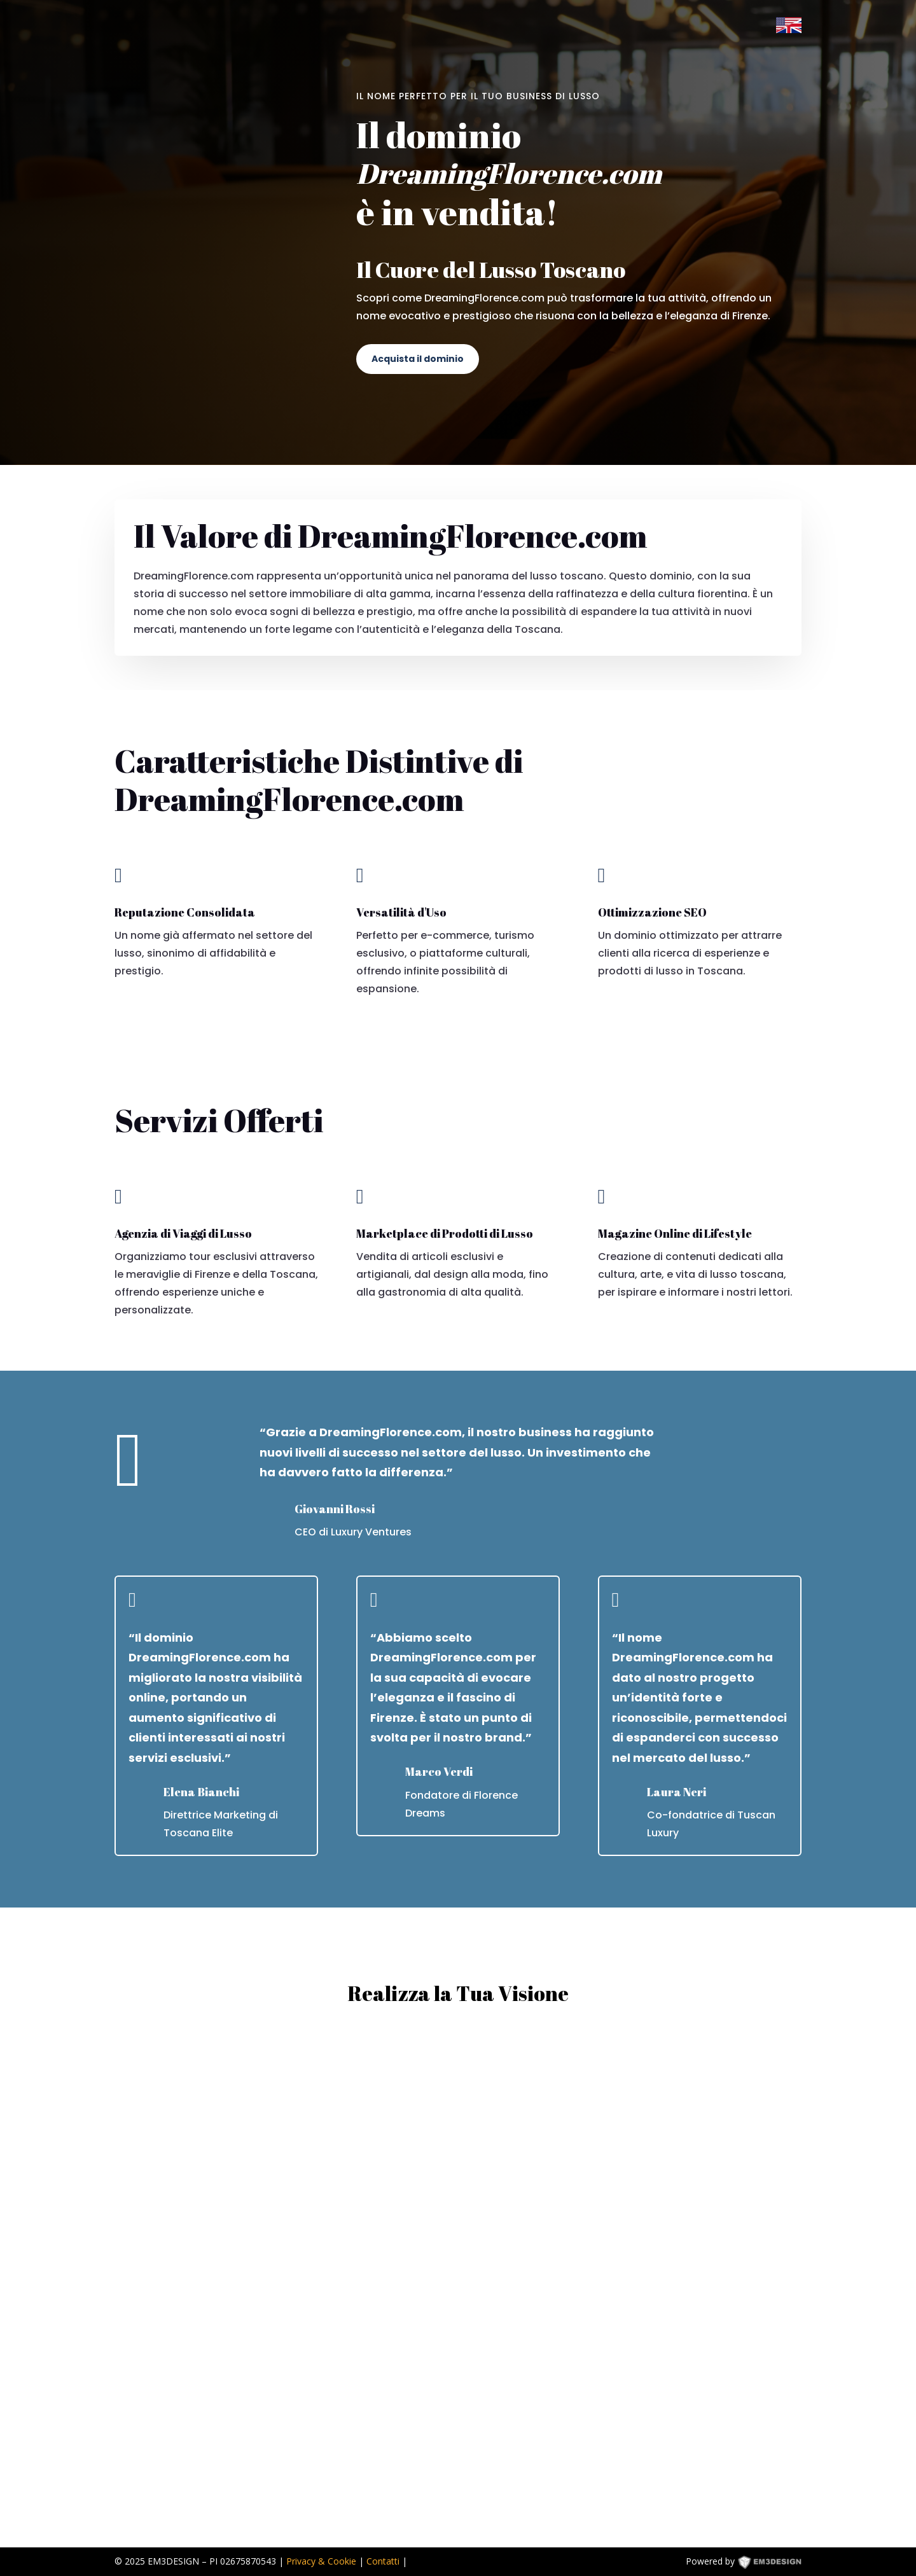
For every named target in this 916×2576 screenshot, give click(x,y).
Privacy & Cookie (321, 2561)
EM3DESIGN (779, 2564)
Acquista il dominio (417, 358)
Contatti (382, 2561)
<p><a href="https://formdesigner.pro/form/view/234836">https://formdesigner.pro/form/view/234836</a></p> (458, 2277)
